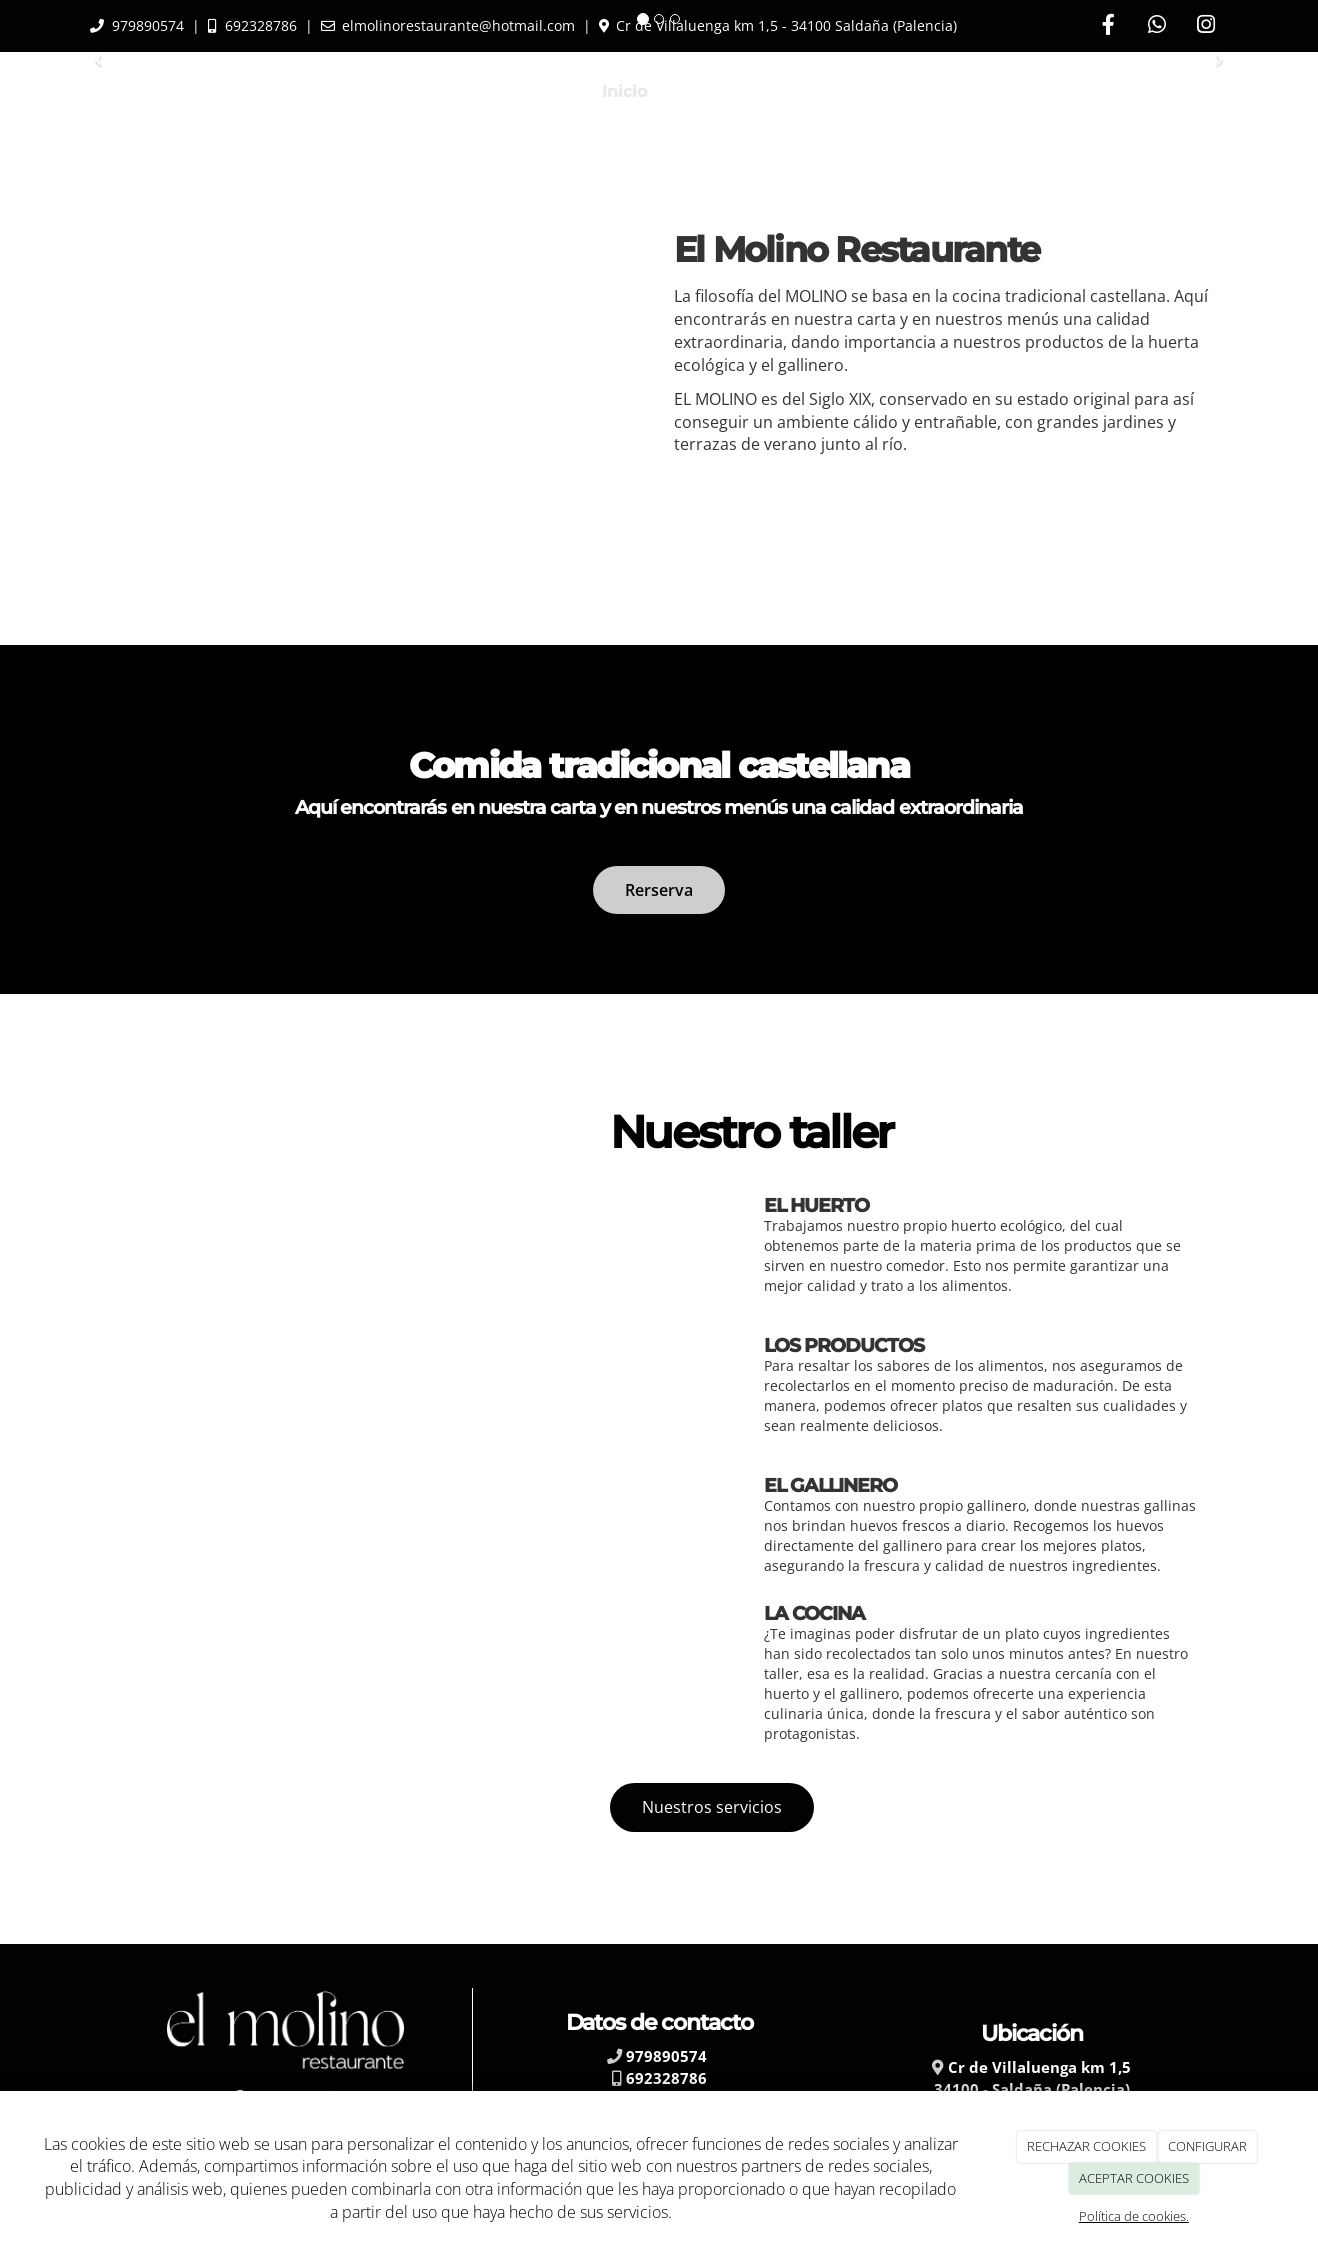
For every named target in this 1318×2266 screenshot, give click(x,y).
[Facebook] (1108, 26)
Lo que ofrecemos (856, 91)
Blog (986, 91)
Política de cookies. (1134, 2216)
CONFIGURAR (1207, 2146)
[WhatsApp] (1157, 26)
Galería (1064, 91)
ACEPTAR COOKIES (1134, 2178)
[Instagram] (1206, 26)
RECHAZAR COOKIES (1086, 2146)
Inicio (624, 91)
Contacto (1161, 91)
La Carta (711, 91)
